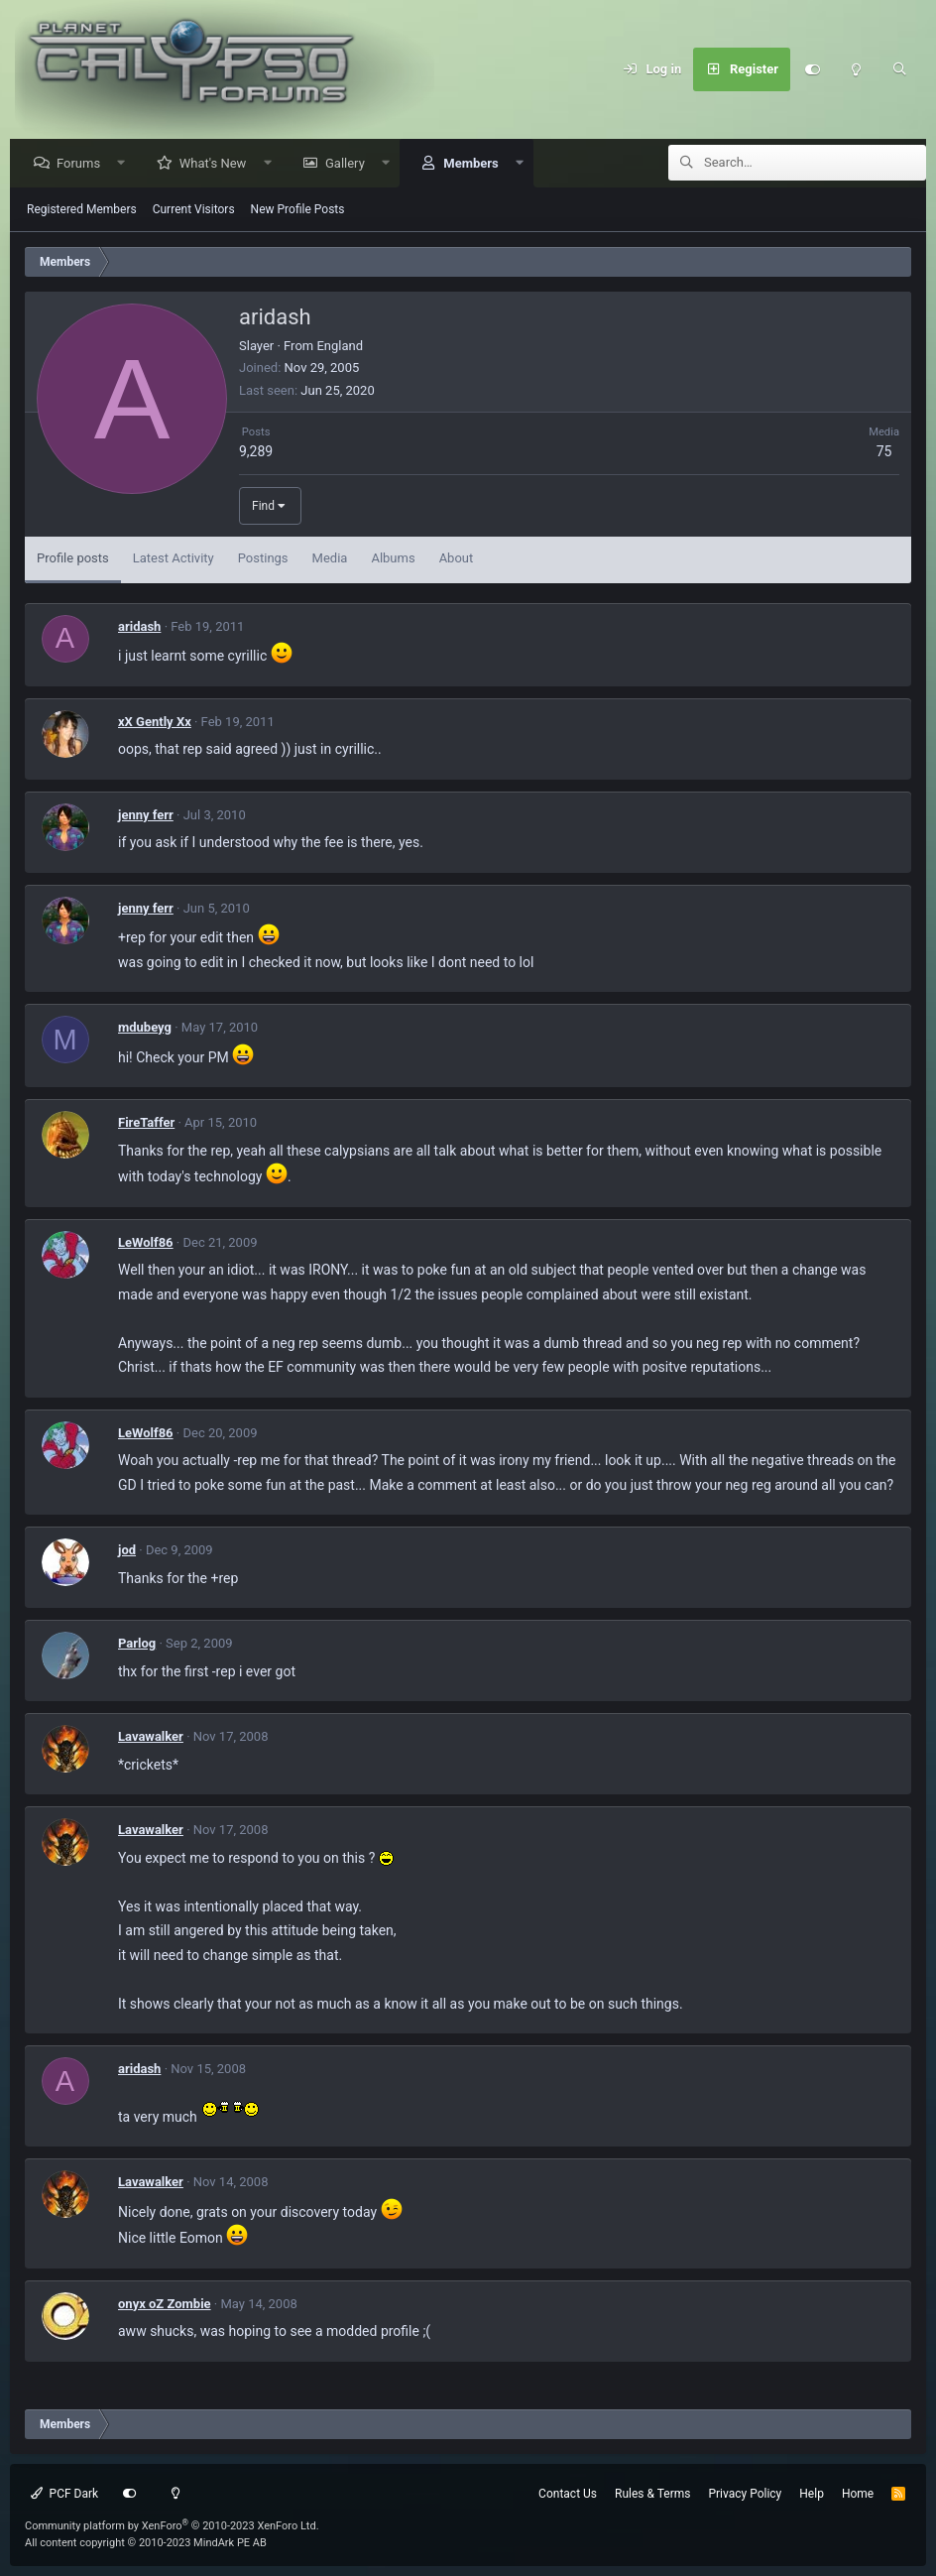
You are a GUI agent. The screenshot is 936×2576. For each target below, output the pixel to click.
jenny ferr (146, 815)
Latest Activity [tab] (173, 559)
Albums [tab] (392, 559)
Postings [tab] (263, 559)
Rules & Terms (652, 2494)
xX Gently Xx (154, 722)
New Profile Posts (298, 210)
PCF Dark (64, 2494)
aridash (139, 627)
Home (858, 2494)
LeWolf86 (146, 1243)
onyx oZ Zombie (164, 2304)
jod (127, 1550)
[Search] (899, 69)
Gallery (350, 164)
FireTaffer (146, 1123)
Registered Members (82, 210)
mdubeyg (145, 1028)
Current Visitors (194, 210)
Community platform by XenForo (172, 2525)
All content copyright (146, 2542)
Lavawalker (150, 1737)
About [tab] (456, 559)
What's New (218, 164)
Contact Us (567, 2494)
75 (884, 452)
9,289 (256, 452)
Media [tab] (330, 559)
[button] (126, 164)
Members (475, 164)
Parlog (137, 1644)
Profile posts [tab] (73, 559)
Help (811, 2494)
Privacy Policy (744, 2494)
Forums (83, 164)
